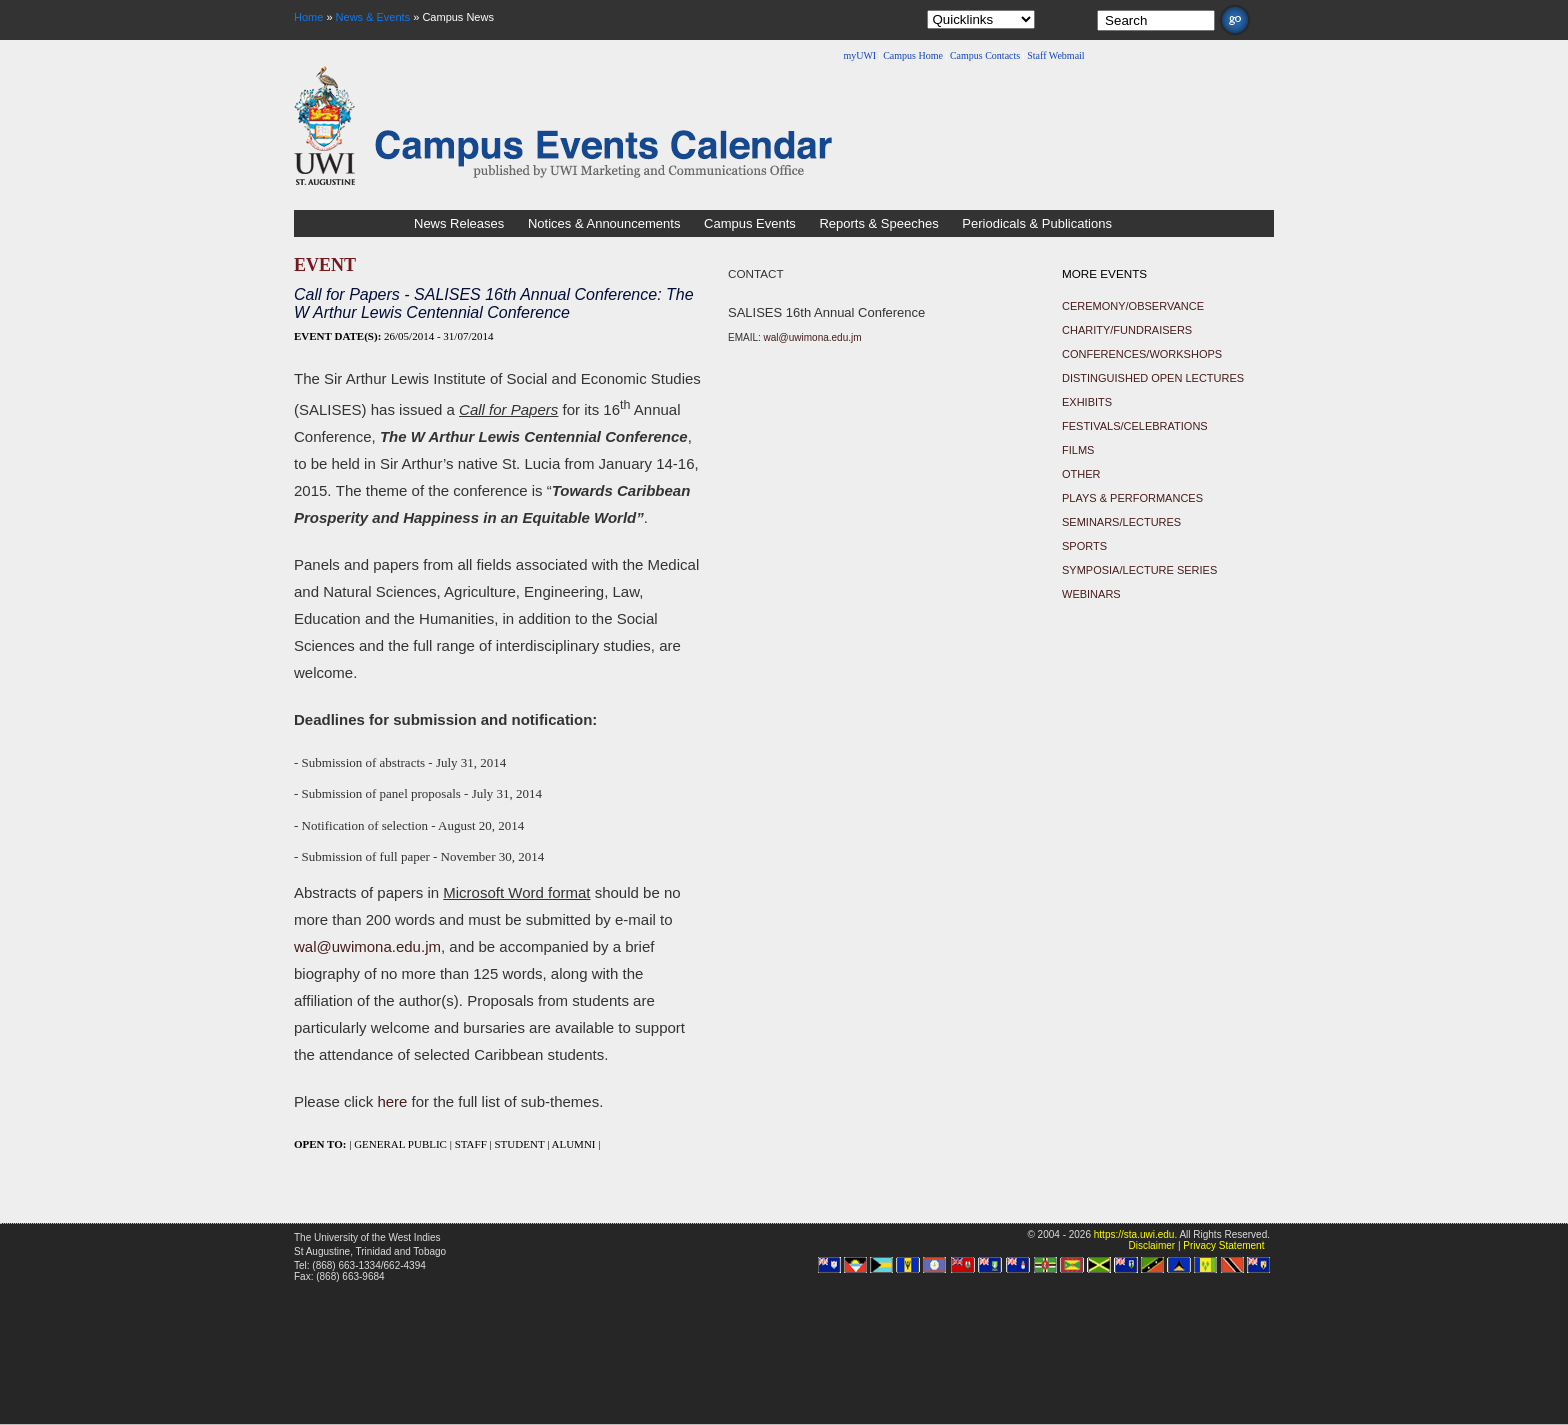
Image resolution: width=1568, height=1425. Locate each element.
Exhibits (1087, 402)
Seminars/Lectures (1121, 522)
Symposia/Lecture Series (1139, 570)
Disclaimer (1151, 1245)
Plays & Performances (1132, 498)
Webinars (1091, 594)
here (392, 1101)
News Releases (459, 223)
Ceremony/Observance (1133, 306)
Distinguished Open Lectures (1153, 378)
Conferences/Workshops (1142, 354)
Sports (1084, 546)
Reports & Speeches (878, 223)
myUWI (859, 55)
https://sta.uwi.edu (1134, 1234)
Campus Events (750, 223)
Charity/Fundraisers (1127, 330)
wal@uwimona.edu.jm (367, 946)
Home (308, 17)
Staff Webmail (1055, 55)
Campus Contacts (985, 55)
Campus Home (913, 55)
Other (1081, 474)
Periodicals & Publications (1037, 223)
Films (1078, 450)
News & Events (373, 17)
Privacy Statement (1223, 1245)
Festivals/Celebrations (1135, 426)
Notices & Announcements (604, 223)
